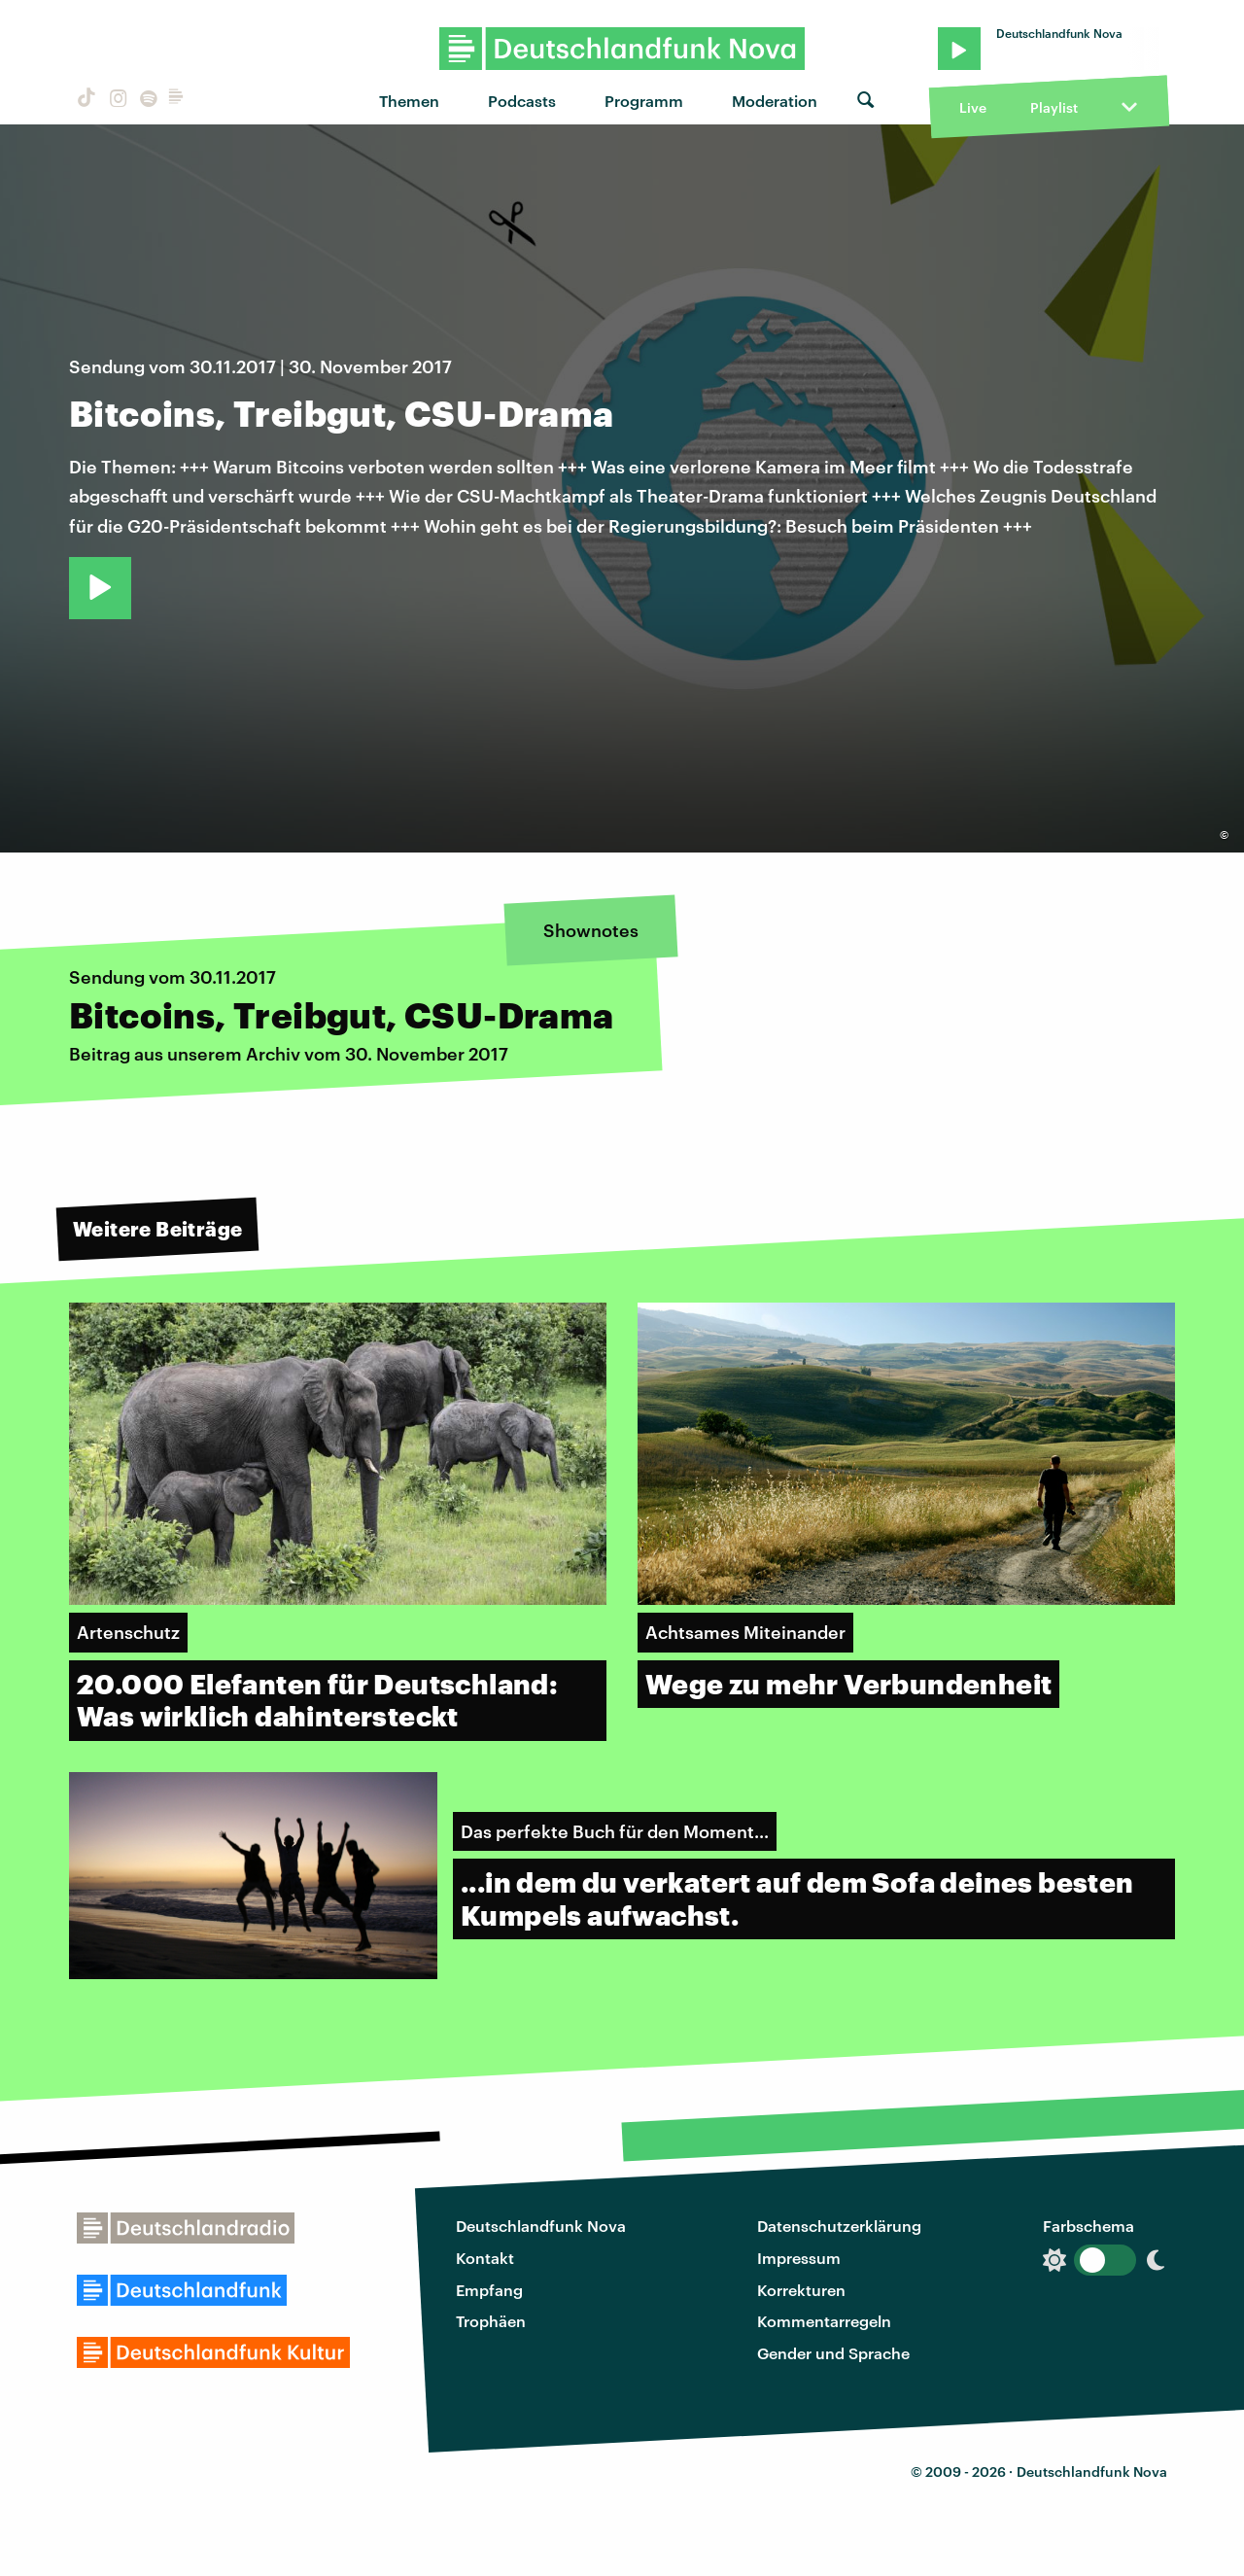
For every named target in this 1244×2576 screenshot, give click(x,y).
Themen (409, 100)
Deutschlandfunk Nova (541, 2225)
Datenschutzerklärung (839, 2225)
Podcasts (522, 100)
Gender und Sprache (833, 2353)
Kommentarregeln (824, 2321)
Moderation (774, 100)
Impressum (799, 2257)
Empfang (489, 2289)
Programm (644, 100)
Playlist (1054, 107)
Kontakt (485, 2257)
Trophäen (491, 2321)
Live (972, 107)
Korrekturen (801, 2289)
